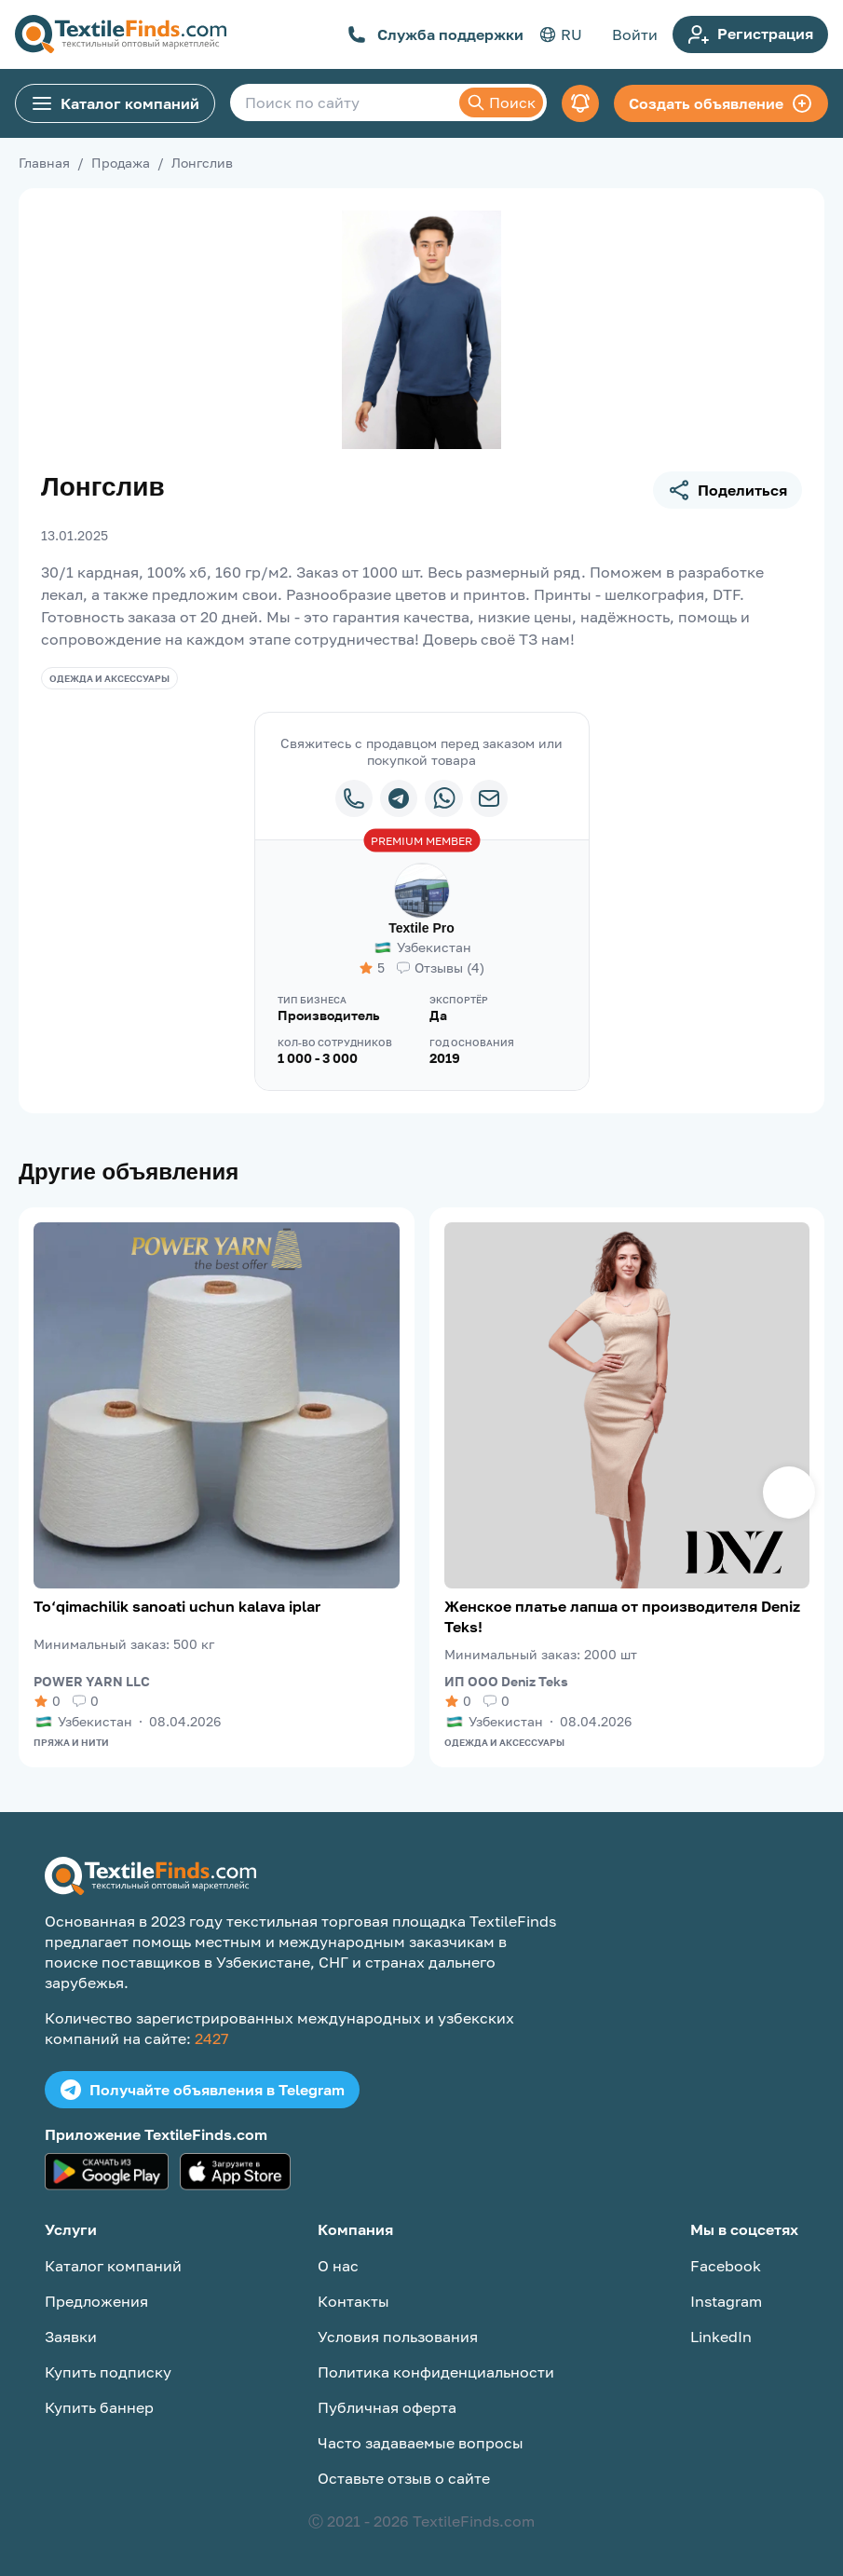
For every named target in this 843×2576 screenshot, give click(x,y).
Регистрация (750, 34)
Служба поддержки (435, 34)
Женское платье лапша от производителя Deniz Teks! (622, 1616)
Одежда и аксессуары (109, 678)
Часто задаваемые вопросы (420, 2442)
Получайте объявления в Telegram (202, 2090)
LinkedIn (721, 2336)
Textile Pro (421, 927)
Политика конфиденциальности (436, 2372)
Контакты (353, 2301)
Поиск (501, 102)
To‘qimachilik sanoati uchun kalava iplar (177, 1606)
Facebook (725, 2265)
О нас (338, 2265)
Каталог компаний (115, 103)
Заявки (71, 2336)
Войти (635, 34)
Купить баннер (99, 2407)
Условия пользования (398, 2336)
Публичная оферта (387, 2407)
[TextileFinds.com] (120, 34)
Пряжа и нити (71, 1742)
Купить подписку (108, 2372)
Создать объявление (721, 103)
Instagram (726, 2301)
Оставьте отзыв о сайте (404, 2478)
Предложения (96, 2301)
